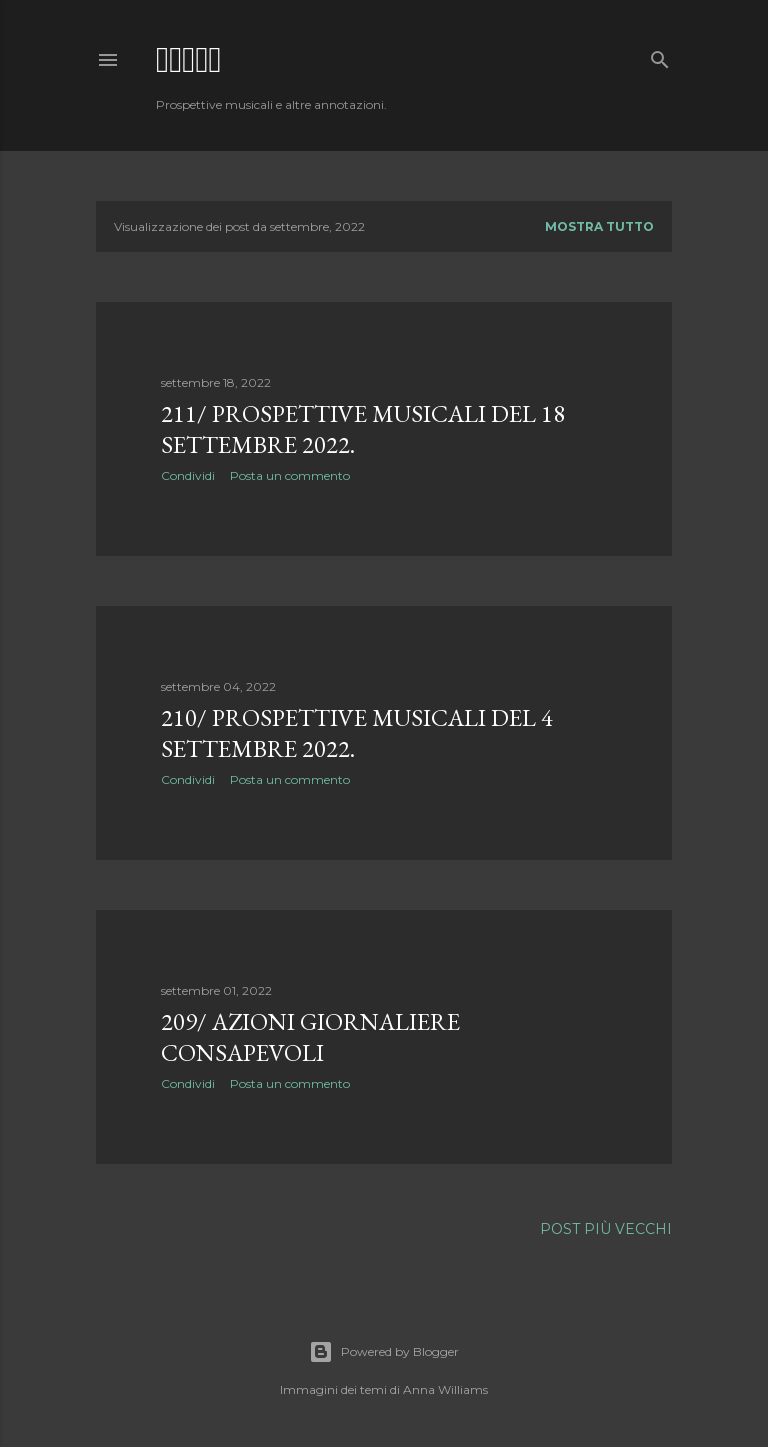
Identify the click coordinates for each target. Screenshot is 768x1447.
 (189, 59)
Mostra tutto (599, 226)
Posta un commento (290, 475)
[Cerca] (660, 55)
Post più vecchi (606, 1229)
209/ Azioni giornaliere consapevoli (310, 1037)
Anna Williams (445, 1389)
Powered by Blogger (384, 1352)
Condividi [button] (188, 475)
